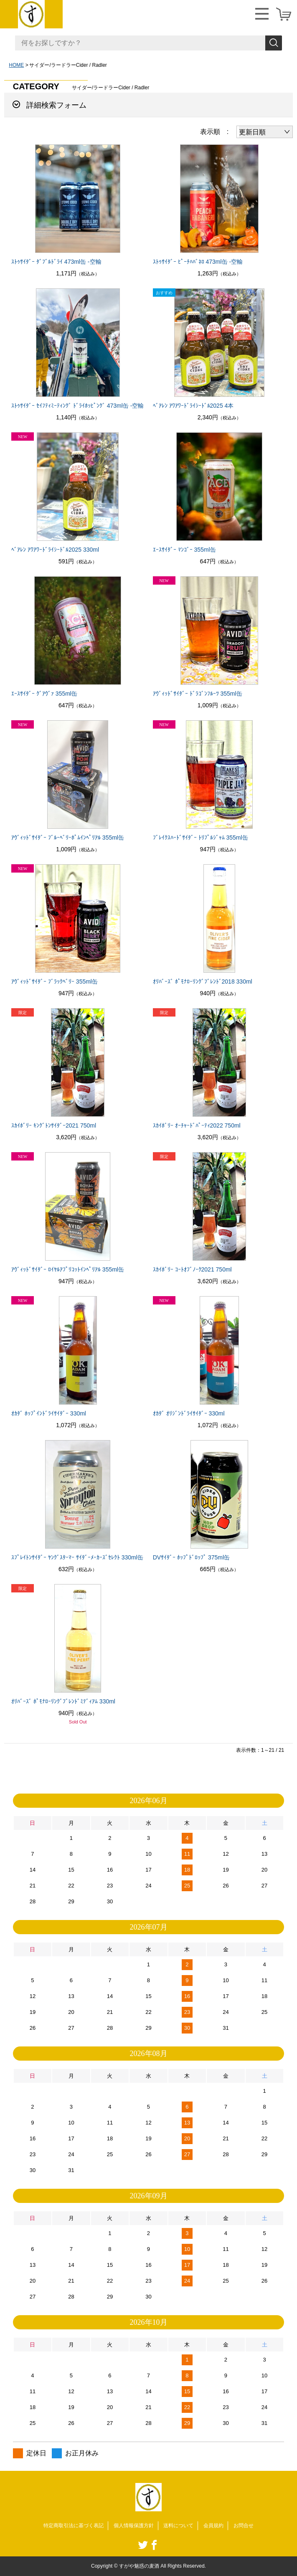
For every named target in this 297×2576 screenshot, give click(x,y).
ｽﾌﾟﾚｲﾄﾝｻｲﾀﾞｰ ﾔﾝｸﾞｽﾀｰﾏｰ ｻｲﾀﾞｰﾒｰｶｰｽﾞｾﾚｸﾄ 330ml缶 (77, 1557)
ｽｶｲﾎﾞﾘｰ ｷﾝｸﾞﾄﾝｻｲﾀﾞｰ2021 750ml (53, 1125)
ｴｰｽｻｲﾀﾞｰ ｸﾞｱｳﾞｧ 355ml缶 (44, 693)
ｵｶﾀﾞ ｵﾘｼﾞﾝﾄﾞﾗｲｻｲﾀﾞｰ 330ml (189, 1413)
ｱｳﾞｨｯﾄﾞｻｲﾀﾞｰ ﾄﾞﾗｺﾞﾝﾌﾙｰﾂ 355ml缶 (197, 693)
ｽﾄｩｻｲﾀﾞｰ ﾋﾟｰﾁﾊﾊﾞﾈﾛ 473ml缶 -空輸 (198, 261)
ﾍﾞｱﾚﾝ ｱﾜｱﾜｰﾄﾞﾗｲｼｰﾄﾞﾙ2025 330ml (55, 549)
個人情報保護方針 (134, 2525)
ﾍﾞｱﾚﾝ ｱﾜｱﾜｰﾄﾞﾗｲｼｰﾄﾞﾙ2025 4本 (193, 405)
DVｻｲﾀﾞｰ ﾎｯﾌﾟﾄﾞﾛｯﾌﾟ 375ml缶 (191, 1557)
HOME (16, 65)
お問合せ (244, 2525)
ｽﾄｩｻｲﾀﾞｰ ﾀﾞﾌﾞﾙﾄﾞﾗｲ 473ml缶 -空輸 (56, 261)
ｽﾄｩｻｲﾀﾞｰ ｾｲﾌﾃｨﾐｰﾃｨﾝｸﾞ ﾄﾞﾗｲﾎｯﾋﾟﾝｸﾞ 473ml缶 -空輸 (77, 405)
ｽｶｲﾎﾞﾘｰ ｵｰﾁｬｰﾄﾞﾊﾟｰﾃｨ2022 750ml (197, 1125)
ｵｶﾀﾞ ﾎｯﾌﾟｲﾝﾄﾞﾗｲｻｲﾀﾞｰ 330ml (48, 1413)
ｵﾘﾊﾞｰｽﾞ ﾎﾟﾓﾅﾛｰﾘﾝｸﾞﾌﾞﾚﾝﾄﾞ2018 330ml (202, 981)
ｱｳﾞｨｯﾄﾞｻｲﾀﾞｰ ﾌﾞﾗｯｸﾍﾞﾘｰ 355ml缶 (54, 981)
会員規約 (213, 2525)
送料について (178, 2525)
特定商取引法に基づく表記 (73, 2525)
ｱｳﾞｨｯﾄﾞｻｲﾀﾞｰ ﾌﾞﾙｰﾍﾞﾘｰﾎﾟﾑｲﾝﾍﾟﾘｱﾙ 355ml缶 (67, 837)
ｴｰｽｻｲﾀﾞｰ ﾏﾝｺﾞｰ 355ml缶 (184, 549)
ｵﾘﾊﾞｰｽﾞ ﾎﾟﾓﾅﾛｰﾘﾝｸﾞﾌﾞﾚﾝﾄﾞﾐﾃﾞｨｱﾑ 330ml (63, 1701)
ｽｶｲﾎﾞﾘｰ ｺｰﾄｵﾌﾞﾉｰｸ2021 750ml (192, 1269)
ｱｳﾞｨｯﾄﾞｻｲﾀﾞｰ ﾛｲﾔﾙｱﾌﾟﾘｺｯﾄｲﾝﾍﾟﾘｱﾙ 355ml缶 (67, 1269)
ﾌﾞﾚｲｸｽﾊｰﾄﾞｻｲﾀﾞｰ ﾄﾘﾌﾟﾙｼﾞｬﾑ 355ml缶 (200, 837)
